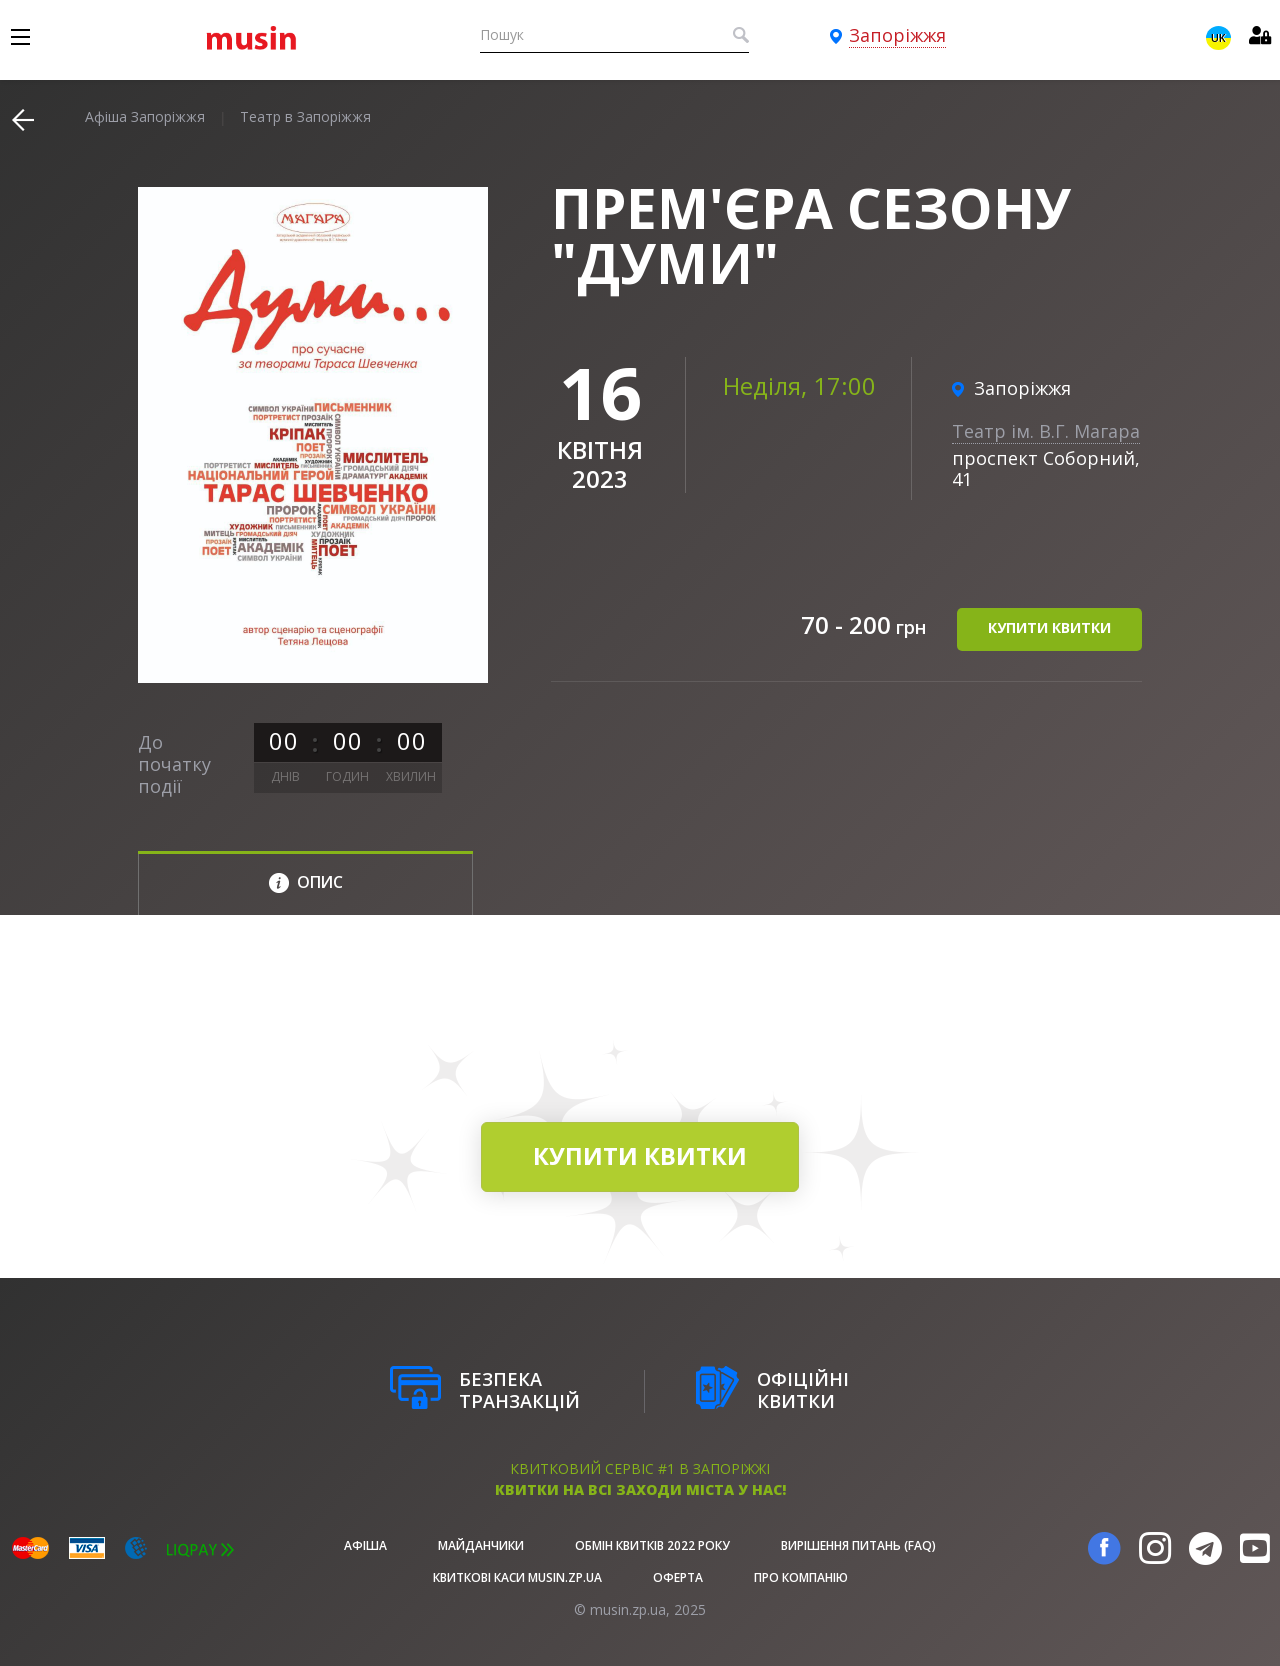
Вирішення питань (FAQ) (858, 1545)
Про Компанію (801, 1577)
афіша (365, 1545)
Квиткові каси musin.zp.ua (517, 1577)
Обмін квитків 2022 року (652, 1545)
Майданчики (481, 1545)
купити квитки (1049, 628)
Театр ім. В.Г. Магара (1046, 431)
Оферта (678, 1577)
